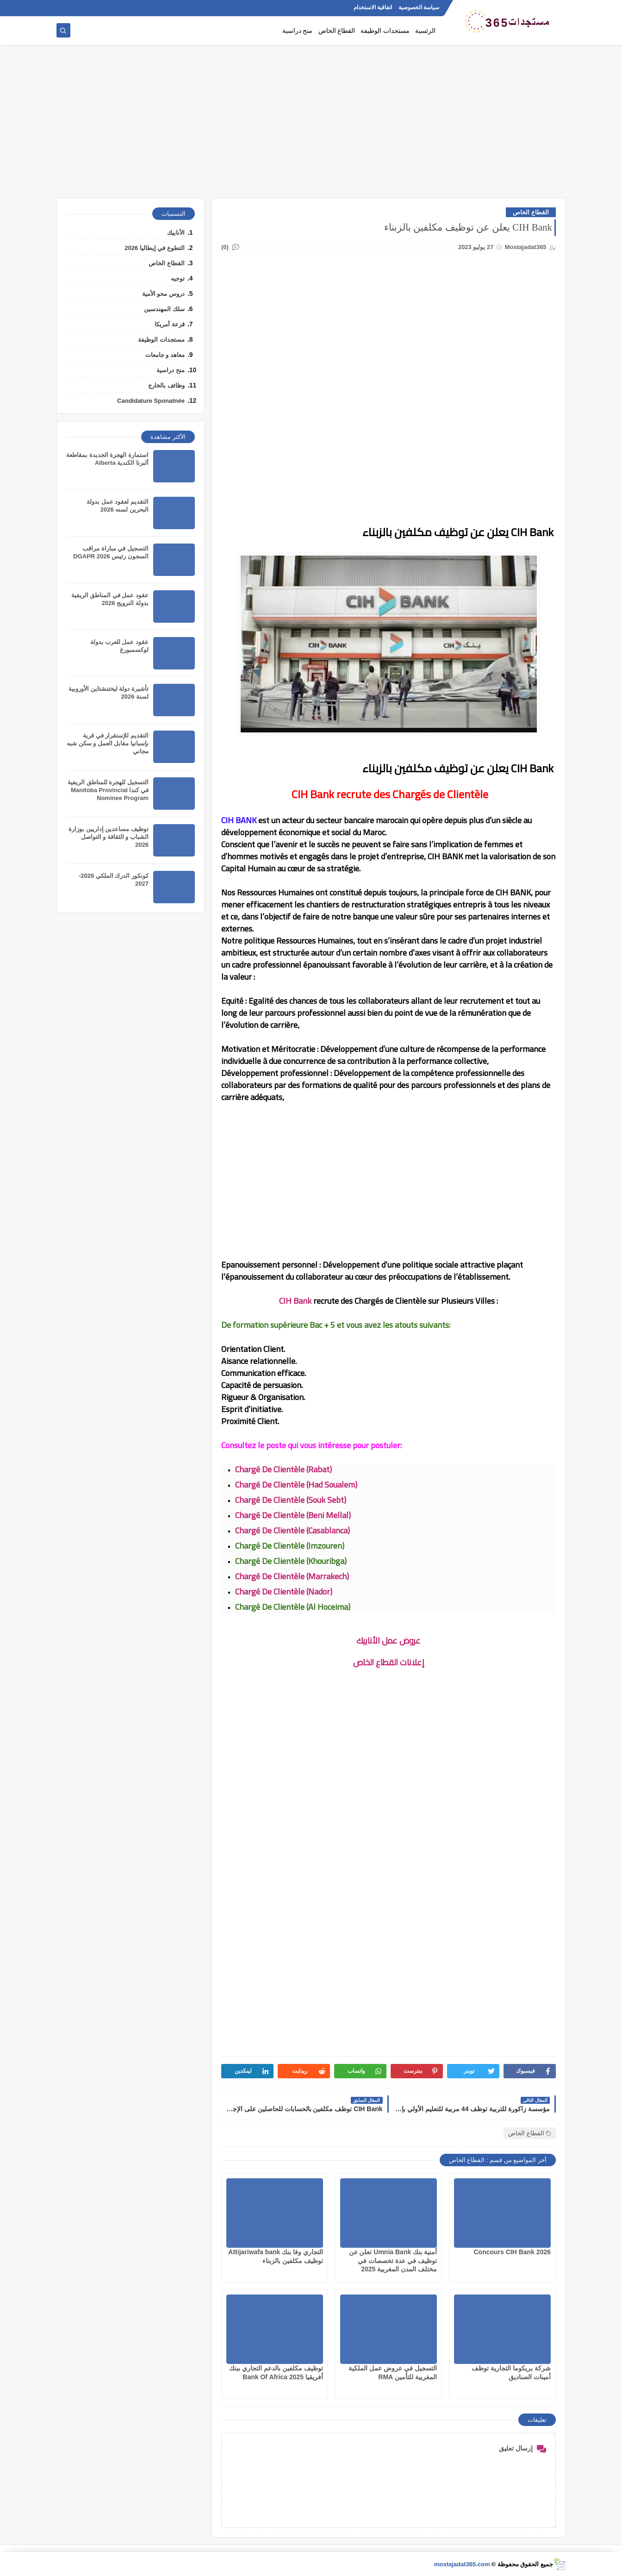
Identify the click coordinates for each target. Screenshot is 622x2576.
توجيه (178, 278)
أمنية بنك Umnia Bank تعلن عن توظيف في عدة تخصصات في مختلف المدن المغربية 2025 (393, 2260)
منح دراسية (297, 30)
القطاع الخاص (336, 30)
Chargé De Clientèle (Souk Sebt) (290, 1499)
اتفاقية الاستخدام (373, 7)
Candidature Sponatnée (151, 400)
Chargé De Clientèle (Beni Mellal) (293, 1515)
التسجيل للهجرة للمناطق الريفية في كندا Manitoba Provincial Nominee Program (108, 790)
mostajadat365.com (462, 2564)
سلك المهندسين (164, 309)
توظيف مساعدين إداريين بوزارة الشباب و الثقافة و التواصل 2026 (108, 836)
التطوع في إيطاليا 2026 (154, 247)
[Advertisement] (311, 126)
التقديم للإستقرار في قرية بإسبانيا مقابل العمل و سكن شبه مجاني (108, 743)
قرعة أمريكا (170, 324)
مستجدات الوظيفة (385, 30)
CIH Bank (295, 1300)
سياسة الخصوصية (418, 7)
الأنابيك (176, 232)
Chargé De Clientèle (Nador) (283, 1591)
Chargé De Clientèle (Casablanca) (292, 1530)
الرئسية (425, 30)
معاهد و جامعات (165, 354)
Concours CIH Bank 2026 (512, 2252)
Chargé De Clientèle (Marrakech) (292, 1576)
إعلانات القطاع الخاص (388, 1662)
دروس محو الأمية (163, 293)
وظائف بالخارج (166, 385)
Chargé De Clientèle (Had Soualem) (296, 1484)
